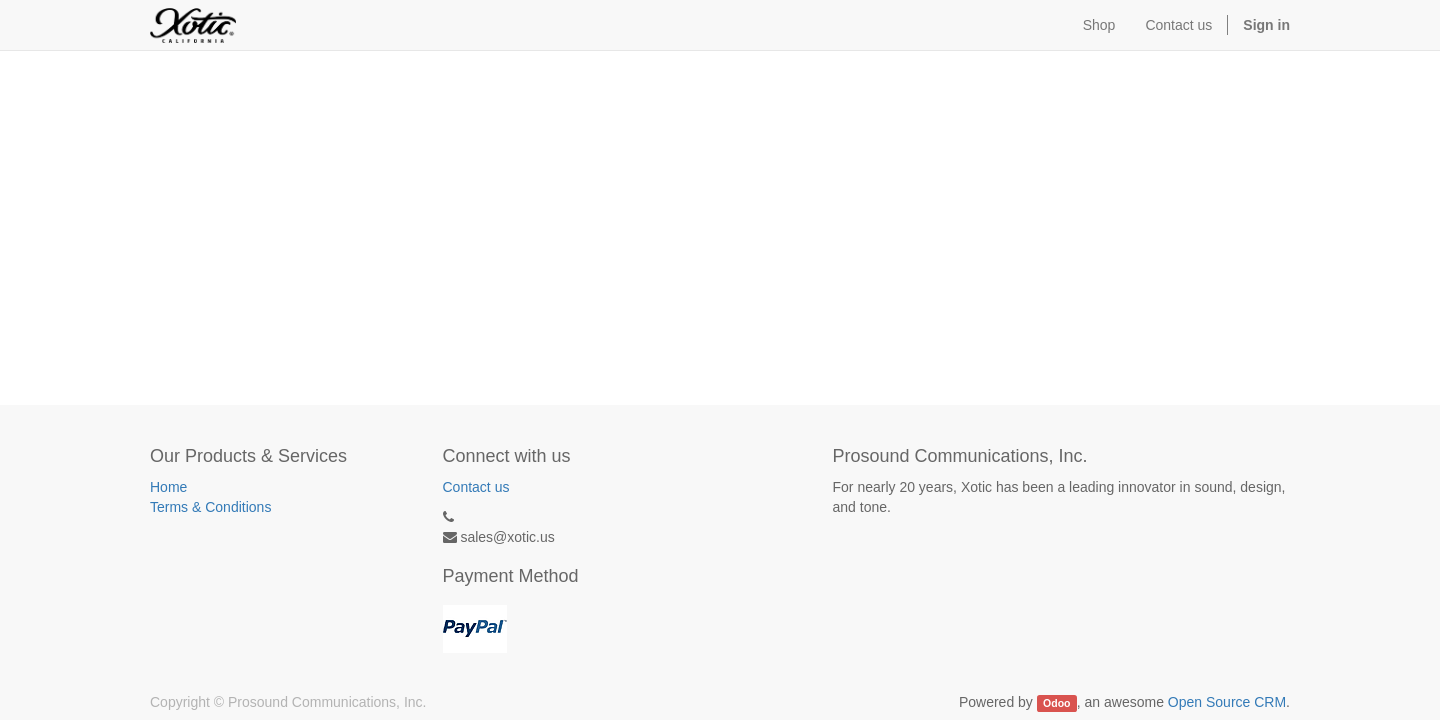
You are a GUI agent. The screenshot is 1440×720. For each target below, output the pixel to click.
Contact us (476, 487)
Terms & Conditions (210, 507)
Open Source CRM (1227, 702)
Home (168, 487)
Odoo (1056, 703)
